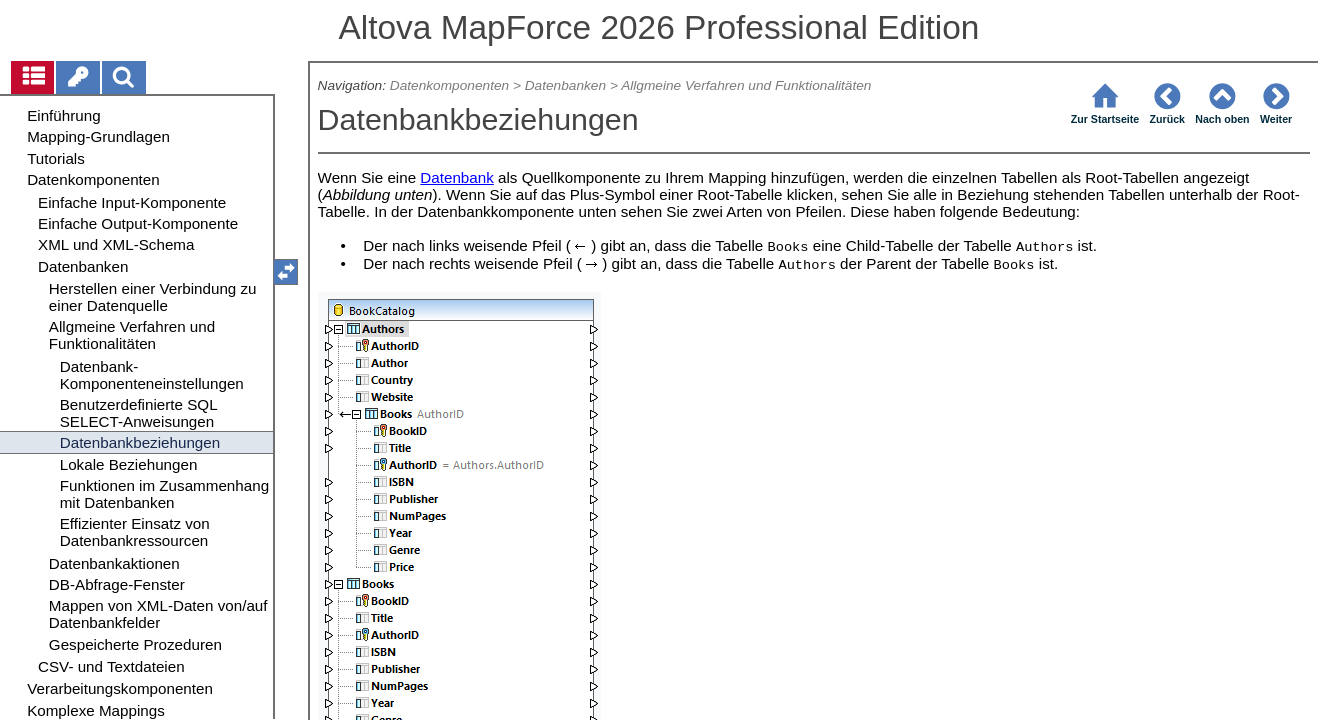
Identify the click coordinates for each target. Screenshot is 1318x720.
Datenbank (456, 177)
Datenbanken (565, 85)
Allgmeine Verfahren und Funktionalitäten (746, 85)
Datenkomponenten (449, 85)
